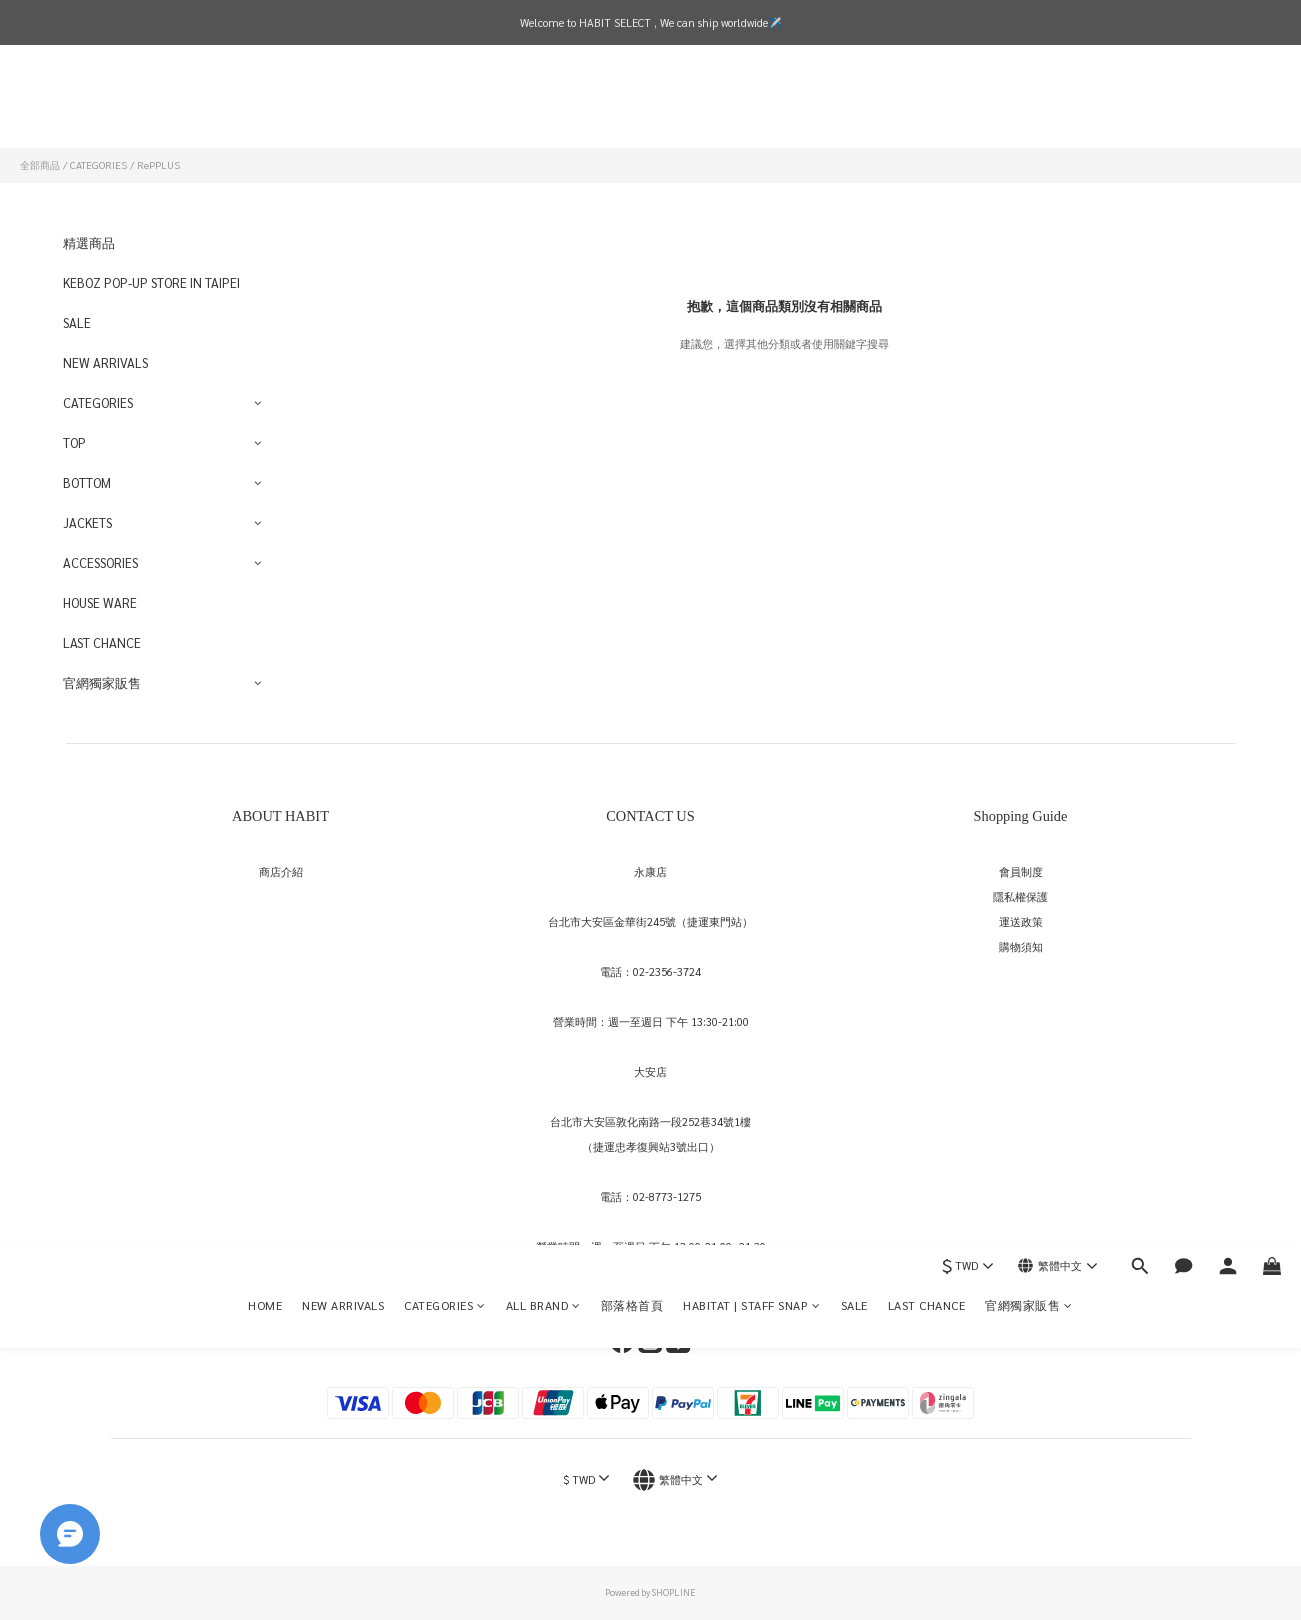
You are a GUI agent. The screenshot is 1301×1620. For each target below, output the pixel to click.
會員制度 (1021, 871)
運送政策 (1021, 921)
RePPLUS (158, 164)
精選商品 (89, 242)
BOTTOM (87, 482)
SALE (854, 105)
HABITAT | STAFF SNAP (752, 105)
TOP (74, 442)
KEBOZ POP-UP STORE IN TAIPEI (151, 282)
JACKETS (87, 522)
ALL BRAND (543, 105)
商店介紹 (281, 871)
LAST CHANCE (927, 105)
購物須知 (1021, 946)
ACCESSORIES (100, 562)
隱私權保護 (1020, 896)
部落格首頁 (632, 105)
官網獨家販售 (1029, 105)
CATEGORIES (445, 105)
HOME (265, 105)
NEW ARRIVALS (343, 105)
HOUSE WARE (100, 602)
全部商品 (40, 164)
